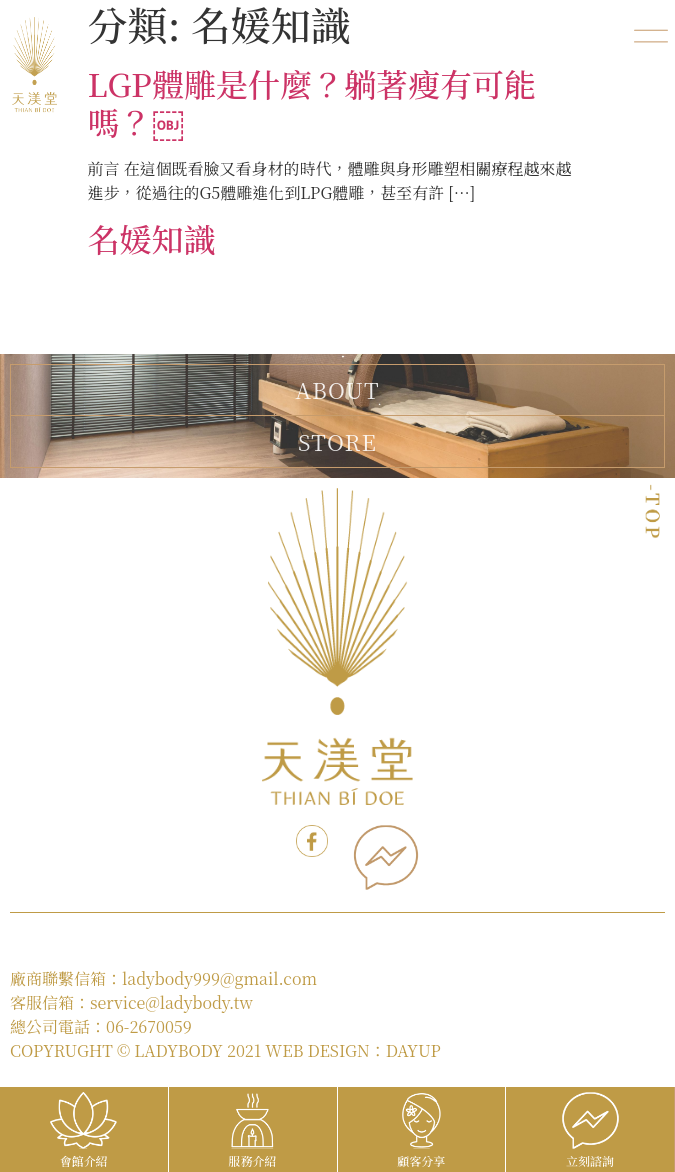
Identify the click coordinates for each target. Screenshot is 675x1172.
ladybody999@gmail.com (219, 978)
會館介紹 (84, 1160)
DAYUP (413, 1050)
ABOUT (337, 390)
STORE (337, 441)
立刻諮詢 (590, 1160)
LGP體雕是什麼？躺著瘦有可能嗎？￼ (312, 102)
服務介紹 (253, 1160)
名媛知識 (152, 238)
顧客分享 (421, 1160)
